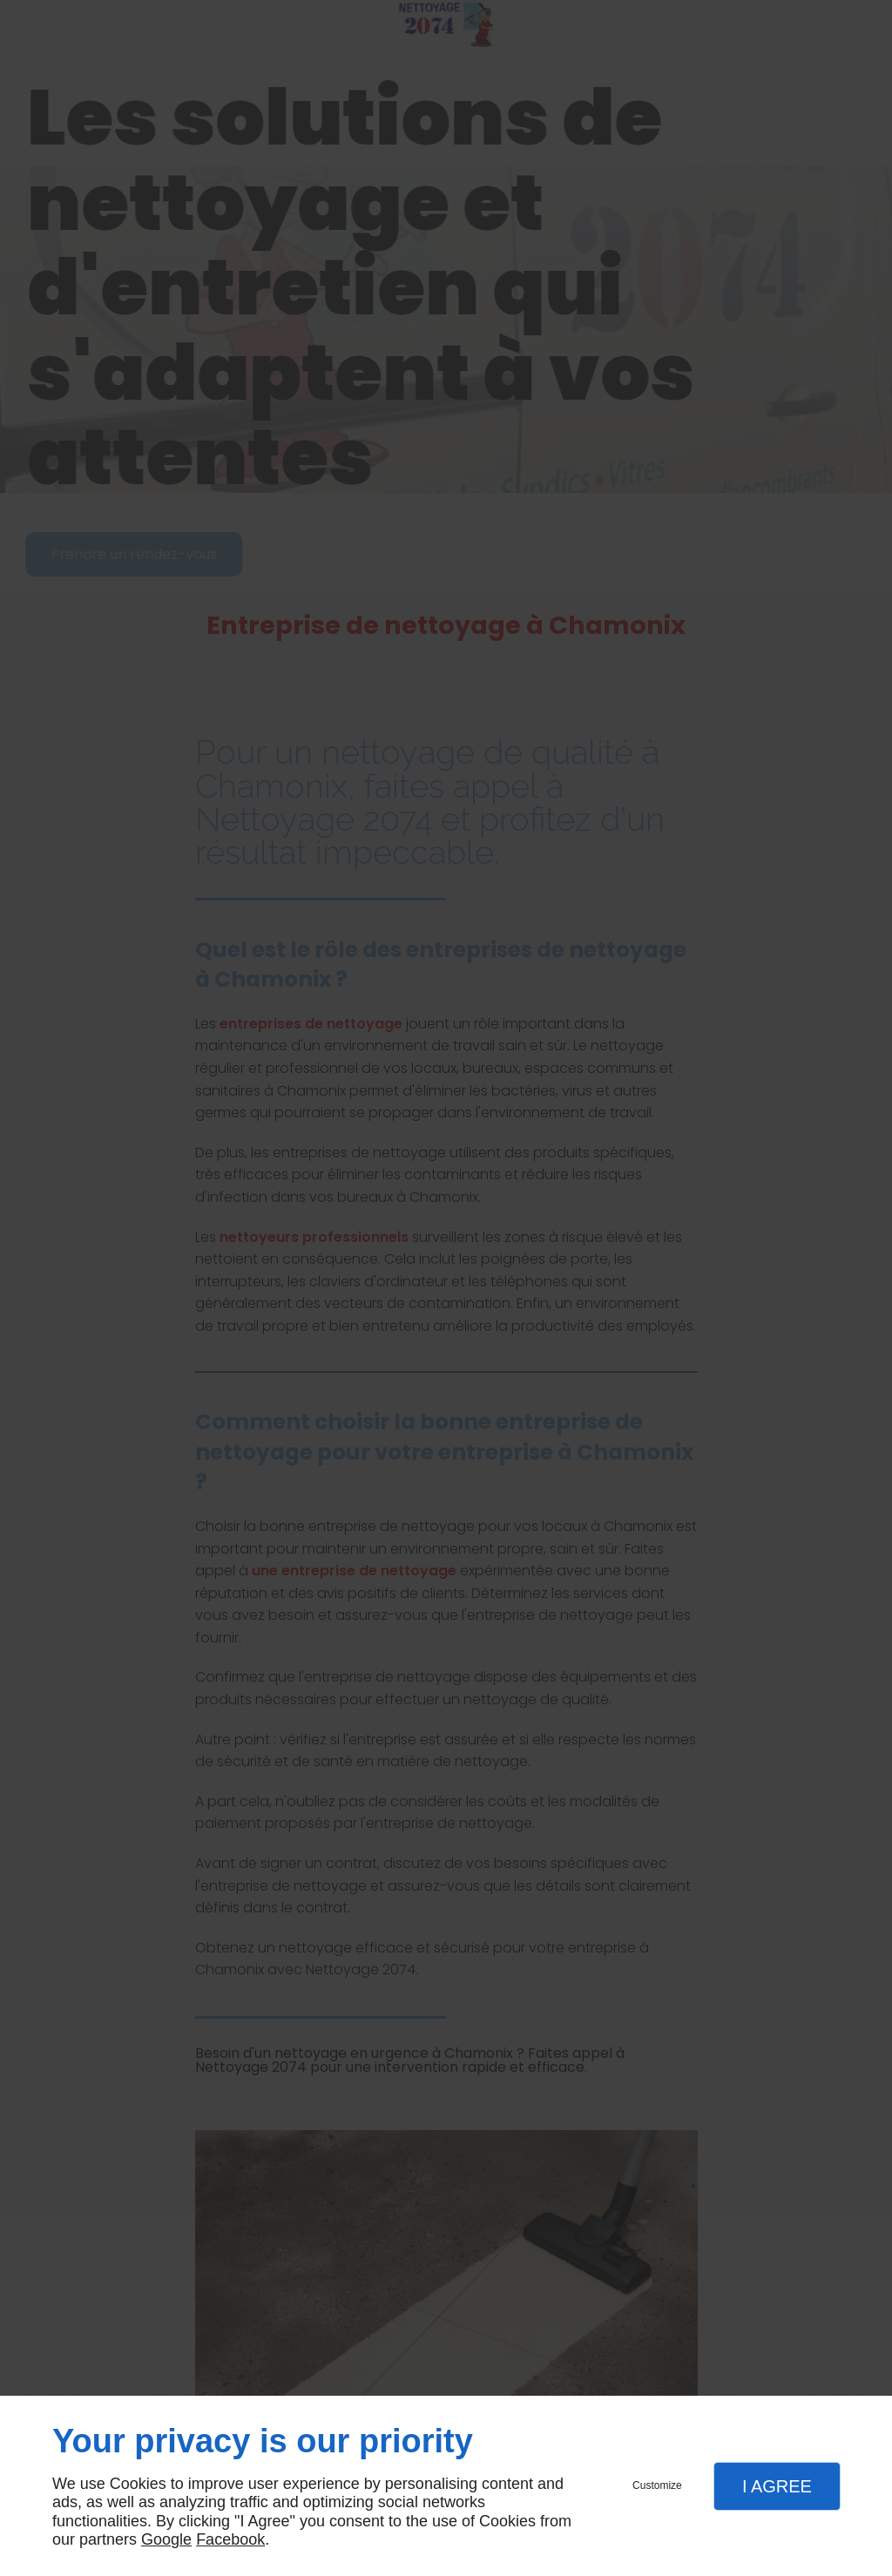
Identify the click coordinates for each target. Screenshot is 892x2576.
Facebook (230, 2539)
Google (166, 2539)
